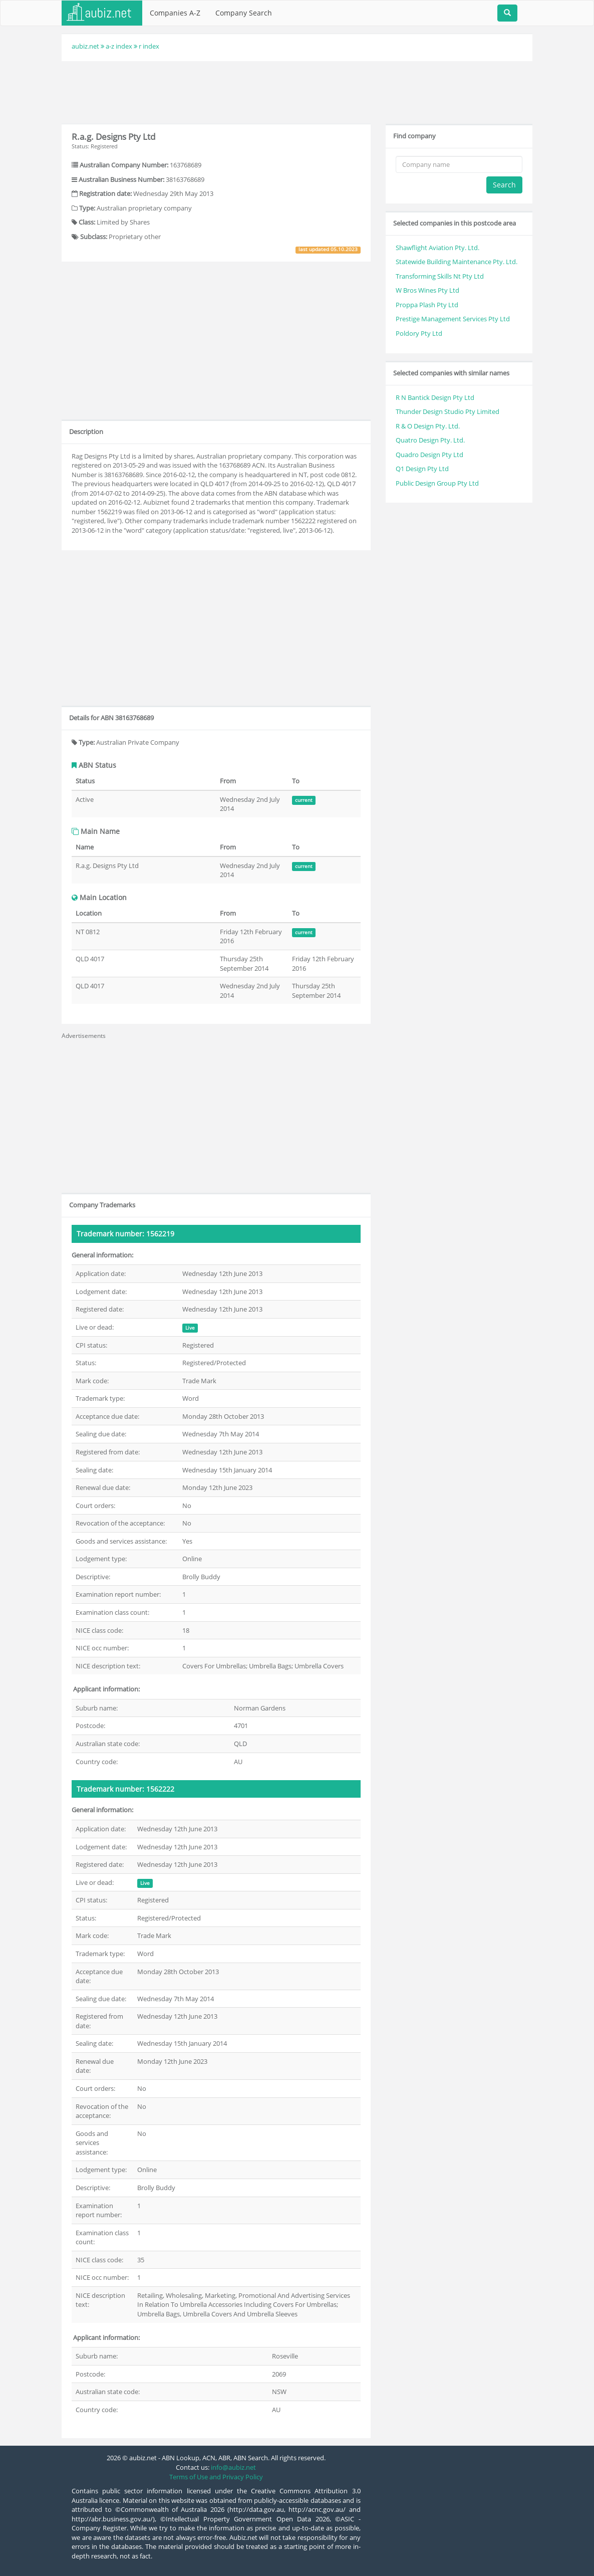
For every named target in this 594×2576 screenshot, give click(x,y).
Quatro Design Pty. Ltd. (430, 440)
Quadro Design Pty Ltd (429, 454)
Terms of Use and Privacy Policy (216, 2476)
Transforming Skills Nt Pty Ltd (440, 276)
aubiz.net (85, 46)
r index (149, 46)
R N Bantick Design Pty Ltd (435, 397)
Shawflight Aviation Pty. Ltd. (437, 247)
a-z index (119, 46)
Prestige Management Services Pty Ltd (453, 318)
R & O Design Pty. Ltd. (428, 426)
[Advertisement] (297, 91)
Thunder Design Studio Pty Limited (447, 411)
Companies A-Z (175, 13)
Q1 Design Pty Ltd (422, 468)
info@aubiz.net (233, 2467)
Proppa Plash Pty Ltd (427, 304)
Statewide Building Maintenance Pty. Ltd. (456, 261)
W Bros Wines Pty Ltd (427, 290)
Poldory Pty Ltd (419, 333)
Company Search (243, 13)
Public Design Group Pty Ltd (437, 483)
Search (504, 184)
